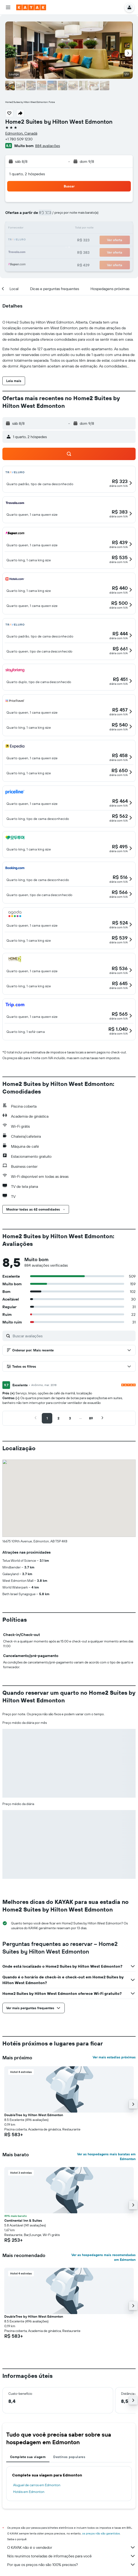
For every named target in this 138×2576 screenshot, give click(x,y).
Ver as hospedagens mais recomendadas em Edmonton (103, 2257)
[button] (8, 7)
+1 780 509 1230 (18, 139)
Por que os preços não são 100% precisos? (71, 2564)
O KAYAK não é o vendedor (71, 2547)
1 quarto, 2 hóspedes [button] (27, 173)
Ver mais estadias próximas (114, 2057)
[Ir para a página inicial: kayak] (31, 7)
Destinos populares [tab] (69, 2457)
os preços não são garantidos (101, 2533)
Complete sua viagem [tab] (28, 2457)
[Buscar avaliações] (73, 1336)
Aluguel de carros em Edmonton (36, 2485)
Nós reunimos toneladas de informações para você (71, 2556)
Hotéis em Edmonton (28, 2492)
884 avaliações (47, 145)
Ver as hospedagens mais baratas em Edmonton (106, 2156)
